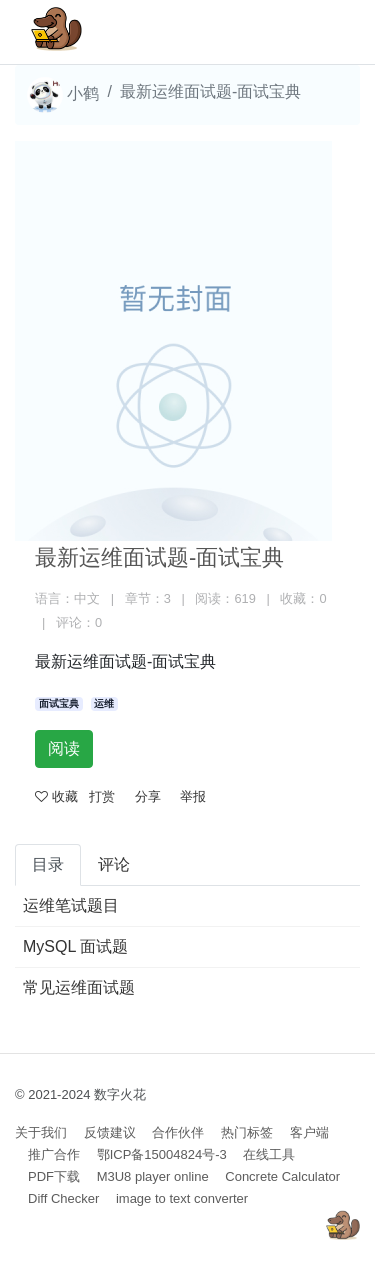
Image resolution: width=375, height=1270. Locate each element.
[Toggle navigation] (316, 32)
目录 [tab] (48, 864)
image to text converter (182, 1198)
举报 (193, 796)
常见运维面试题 (79, 987)
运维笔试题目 (71, 905)
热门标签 (247, 1132)
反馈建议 (110, 1132)
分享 (148, 796)
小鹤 (63, 95)
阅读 (64, 748)
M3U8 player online (153, 1176)
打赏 (102, 796)
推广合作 (54, 1154)
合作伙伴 (178, 1132)
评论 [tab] (114, 864)
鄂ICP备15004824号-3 (162, 1154)
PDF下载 (54, 1176)
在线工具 (269, 1154)
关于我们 (41, 1132)
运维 (104, 703)
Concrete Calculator (282, 1176)
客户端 (309, 1132)
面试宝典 (59, 703)
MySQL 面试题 (75, 946)
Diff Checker (63, 1198)
